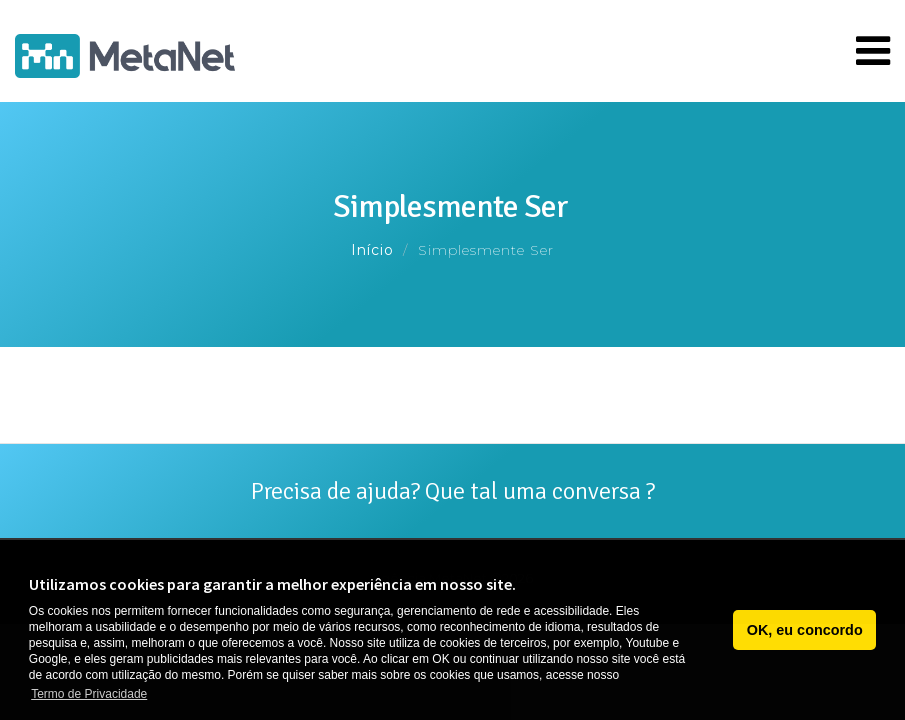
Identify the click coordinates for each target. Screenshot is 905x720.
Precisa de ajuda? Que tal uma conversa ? (453, 491)
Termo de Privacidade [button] (89, 694)
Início (372, 250)
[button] (712, 630)
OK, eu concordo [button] (805, 630)
